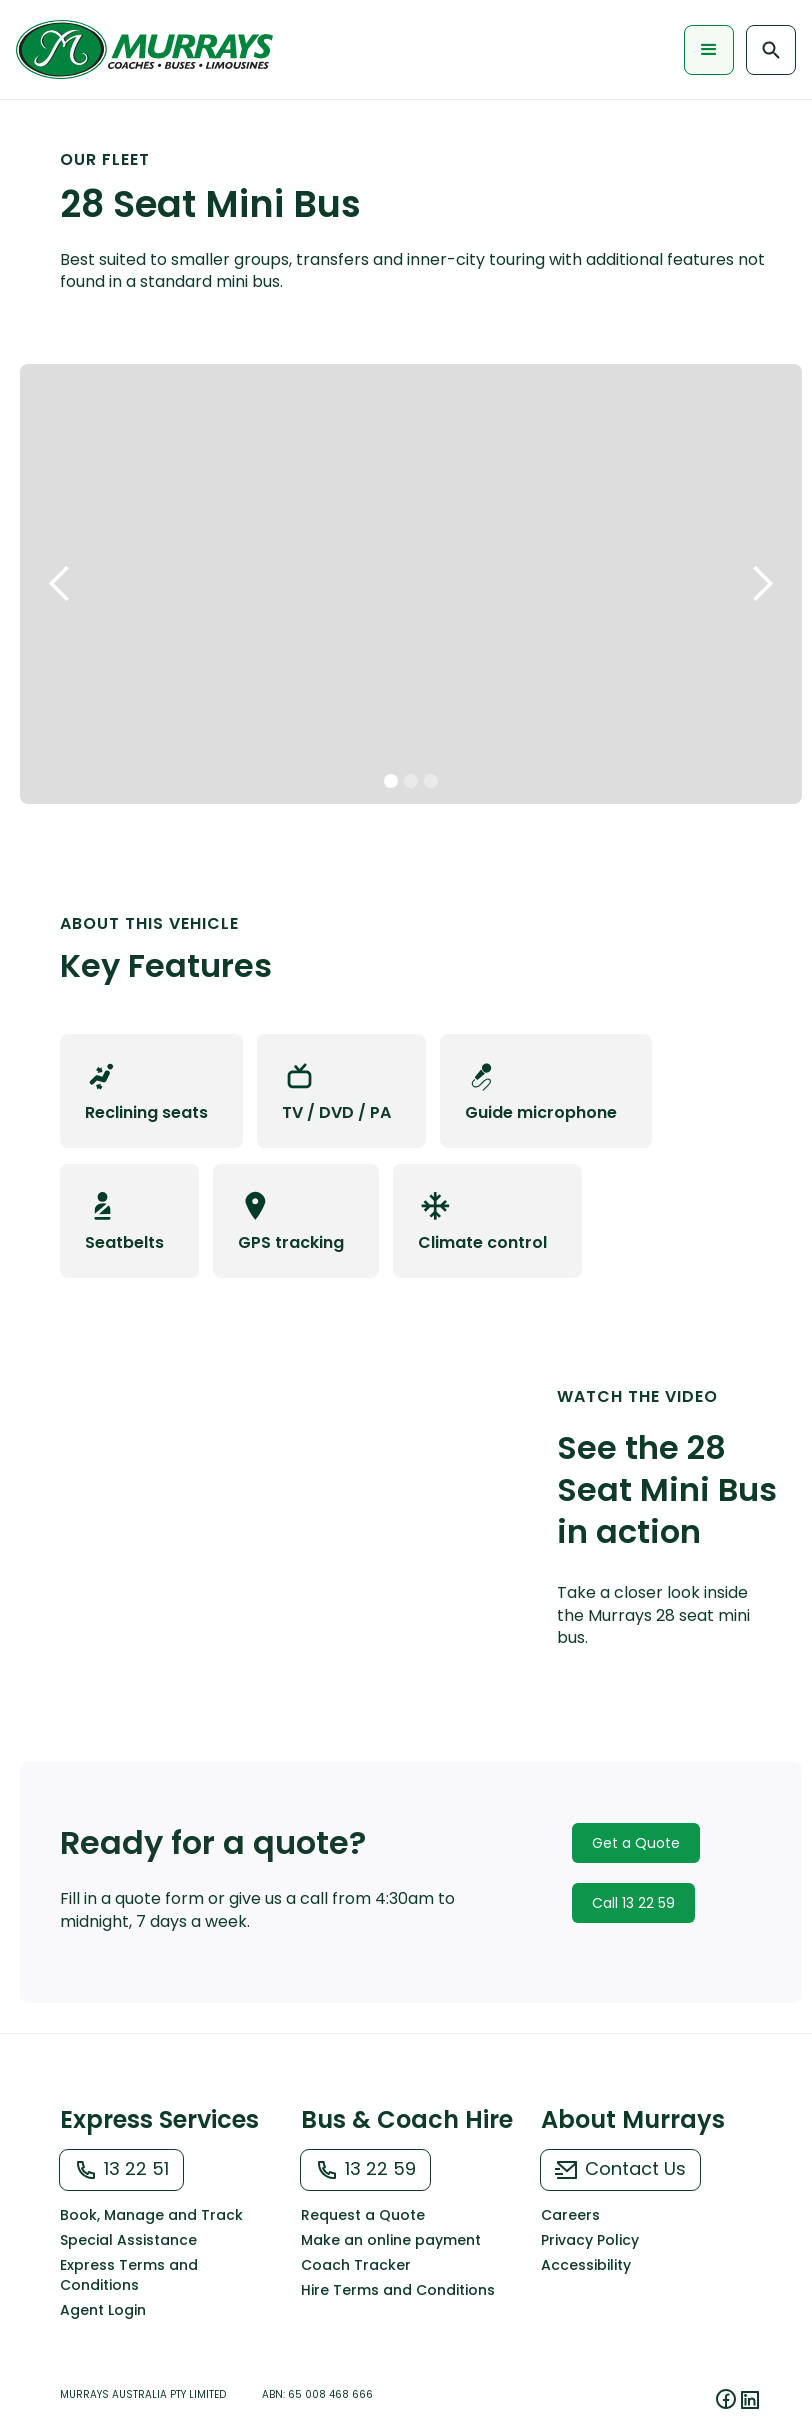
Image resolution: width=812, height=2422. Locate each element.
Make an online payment (391, 2240)
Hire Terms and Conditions (398, 2290)
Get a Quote (636, 1843)
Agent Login (103, 2310)
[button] (709, 50)
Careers (570, 2215)
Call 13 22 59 (633, 1903)
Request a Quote (363, 2215)
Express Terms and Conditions (129, 2275)
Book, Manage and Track (151, 2215)
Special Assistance (128, 2240)
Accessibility (586, 2265)
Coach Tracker (356, 2265)
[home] (149, 49)
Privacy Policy (590, 2240)
